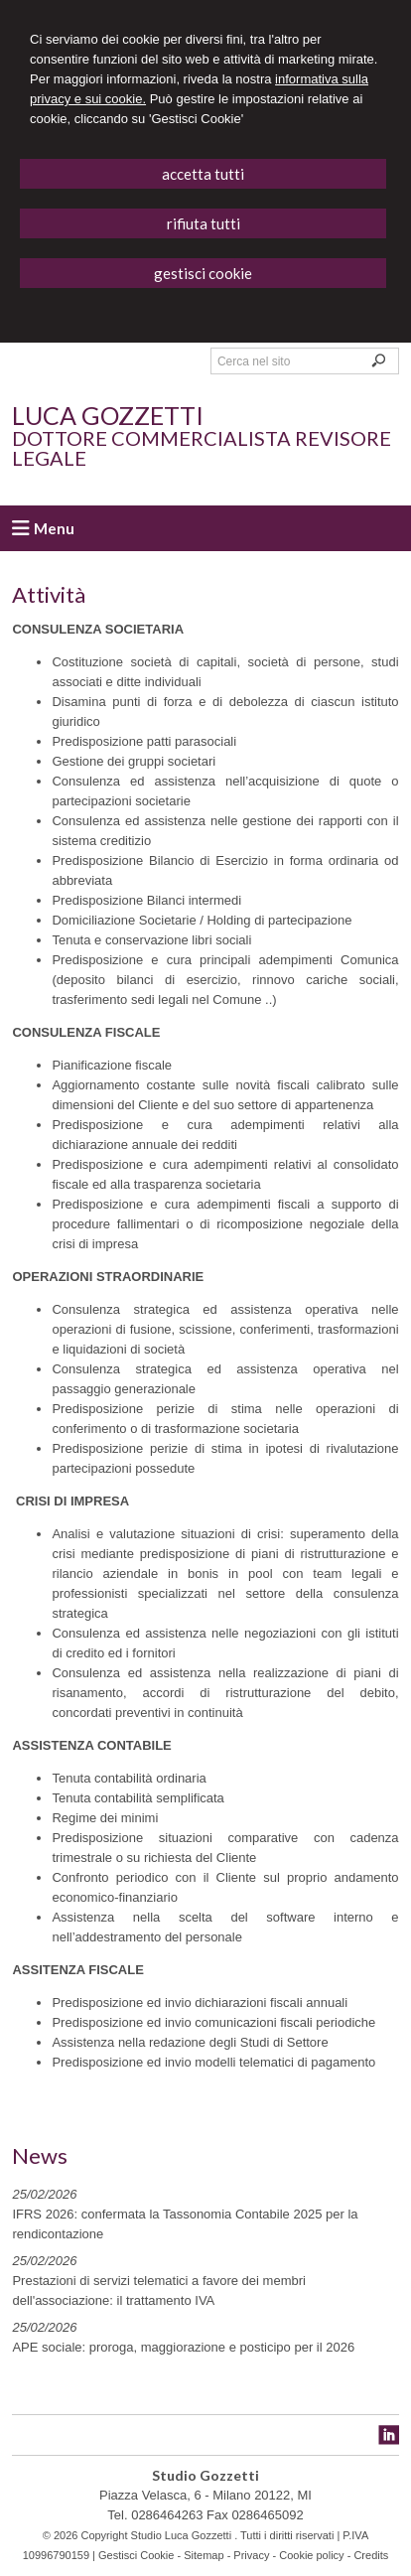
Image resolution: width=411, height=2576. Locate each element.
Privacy (251, 2555)
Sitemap (203, 2555)
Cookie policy (311, 2555)
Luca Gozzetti (108, 415)
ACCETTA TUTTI (203, 174)
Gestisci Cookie (136, 2555)
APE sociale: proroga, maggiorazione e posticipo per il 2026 (183, 2347)
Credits (370, 2555)
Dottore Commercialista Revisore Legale (201, 448)
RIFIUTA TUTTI (203, 223)
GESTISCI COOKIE (203, 273)
